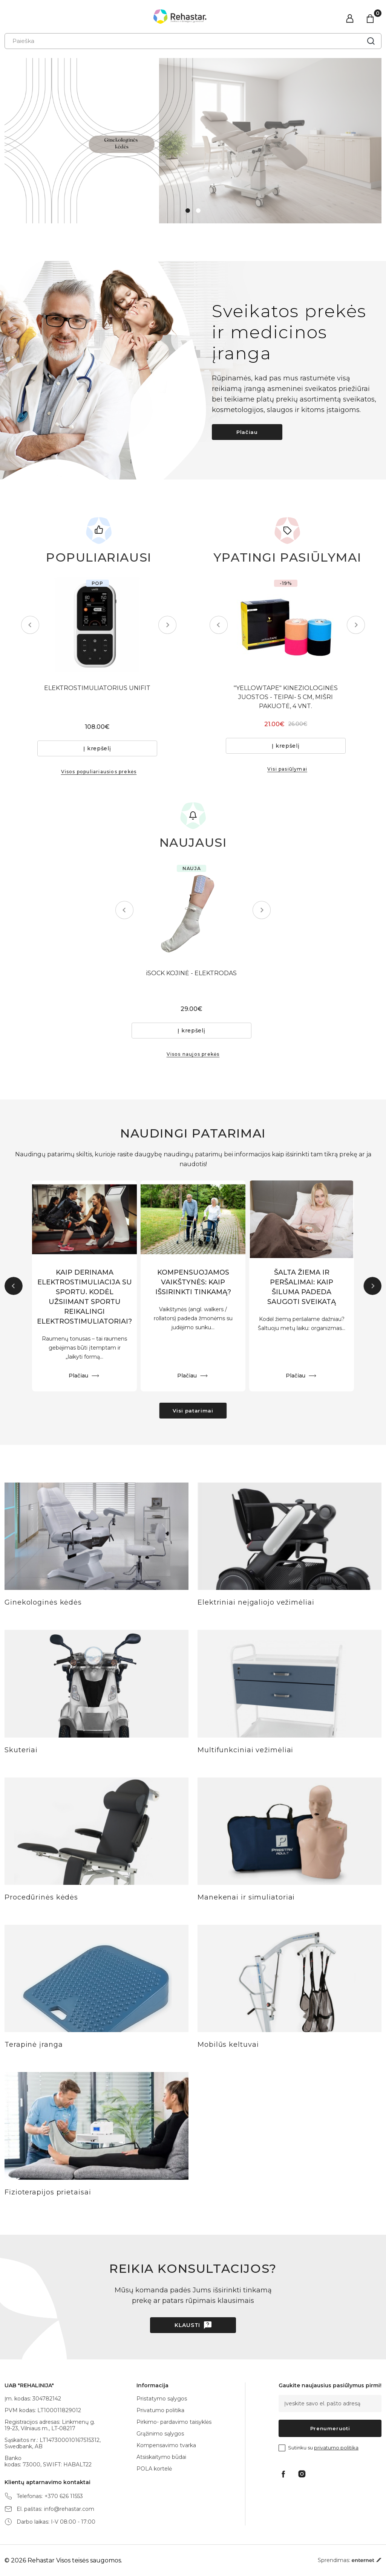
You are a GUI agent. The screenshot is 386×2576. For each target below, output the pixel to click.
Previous (32, 625)
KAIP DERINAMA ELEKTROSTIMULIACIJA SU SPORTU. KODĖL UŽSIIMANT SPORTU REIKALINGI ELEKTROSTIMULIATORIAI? (84, 1297)
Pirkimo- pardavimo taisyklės (173, 2422)
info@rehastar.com (69, 2509)
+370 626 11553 (63, 2496)
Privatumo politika (160, 2410)
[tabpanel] (193, 140)
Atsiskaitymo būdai (161, 2457)
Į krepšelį (99, 748)
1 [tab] (187, 210)
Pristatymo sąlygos (161, 2398)
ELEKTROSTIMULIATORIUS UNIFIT (99, 688)
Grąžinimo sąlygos (160, 2433)
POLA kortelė (154, 2468)
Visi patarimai (193, 1411)
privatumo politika (336, 2448)
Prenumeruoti (330, 2428)
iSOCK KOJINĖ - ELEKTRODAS (193, 973)
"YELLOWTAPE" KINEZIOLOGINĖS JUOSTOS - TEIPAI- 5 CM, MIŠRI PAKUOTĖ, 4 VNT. (287, 697)
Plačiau (247, 432)
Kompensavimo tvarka (166, 2445)
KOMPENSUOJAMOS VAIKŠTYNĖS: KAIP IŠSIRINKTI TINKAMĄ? (193, 1283)
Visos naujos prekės (193, 1054)
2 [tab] (198, 210)
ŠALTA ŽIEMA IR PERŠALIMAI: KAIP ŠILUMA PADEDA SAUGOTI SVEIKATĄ (301, 1288)
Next (166, 625)
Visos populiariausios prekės (99, 772)
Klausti (187, 2325)
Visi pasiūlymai (287, 769)
